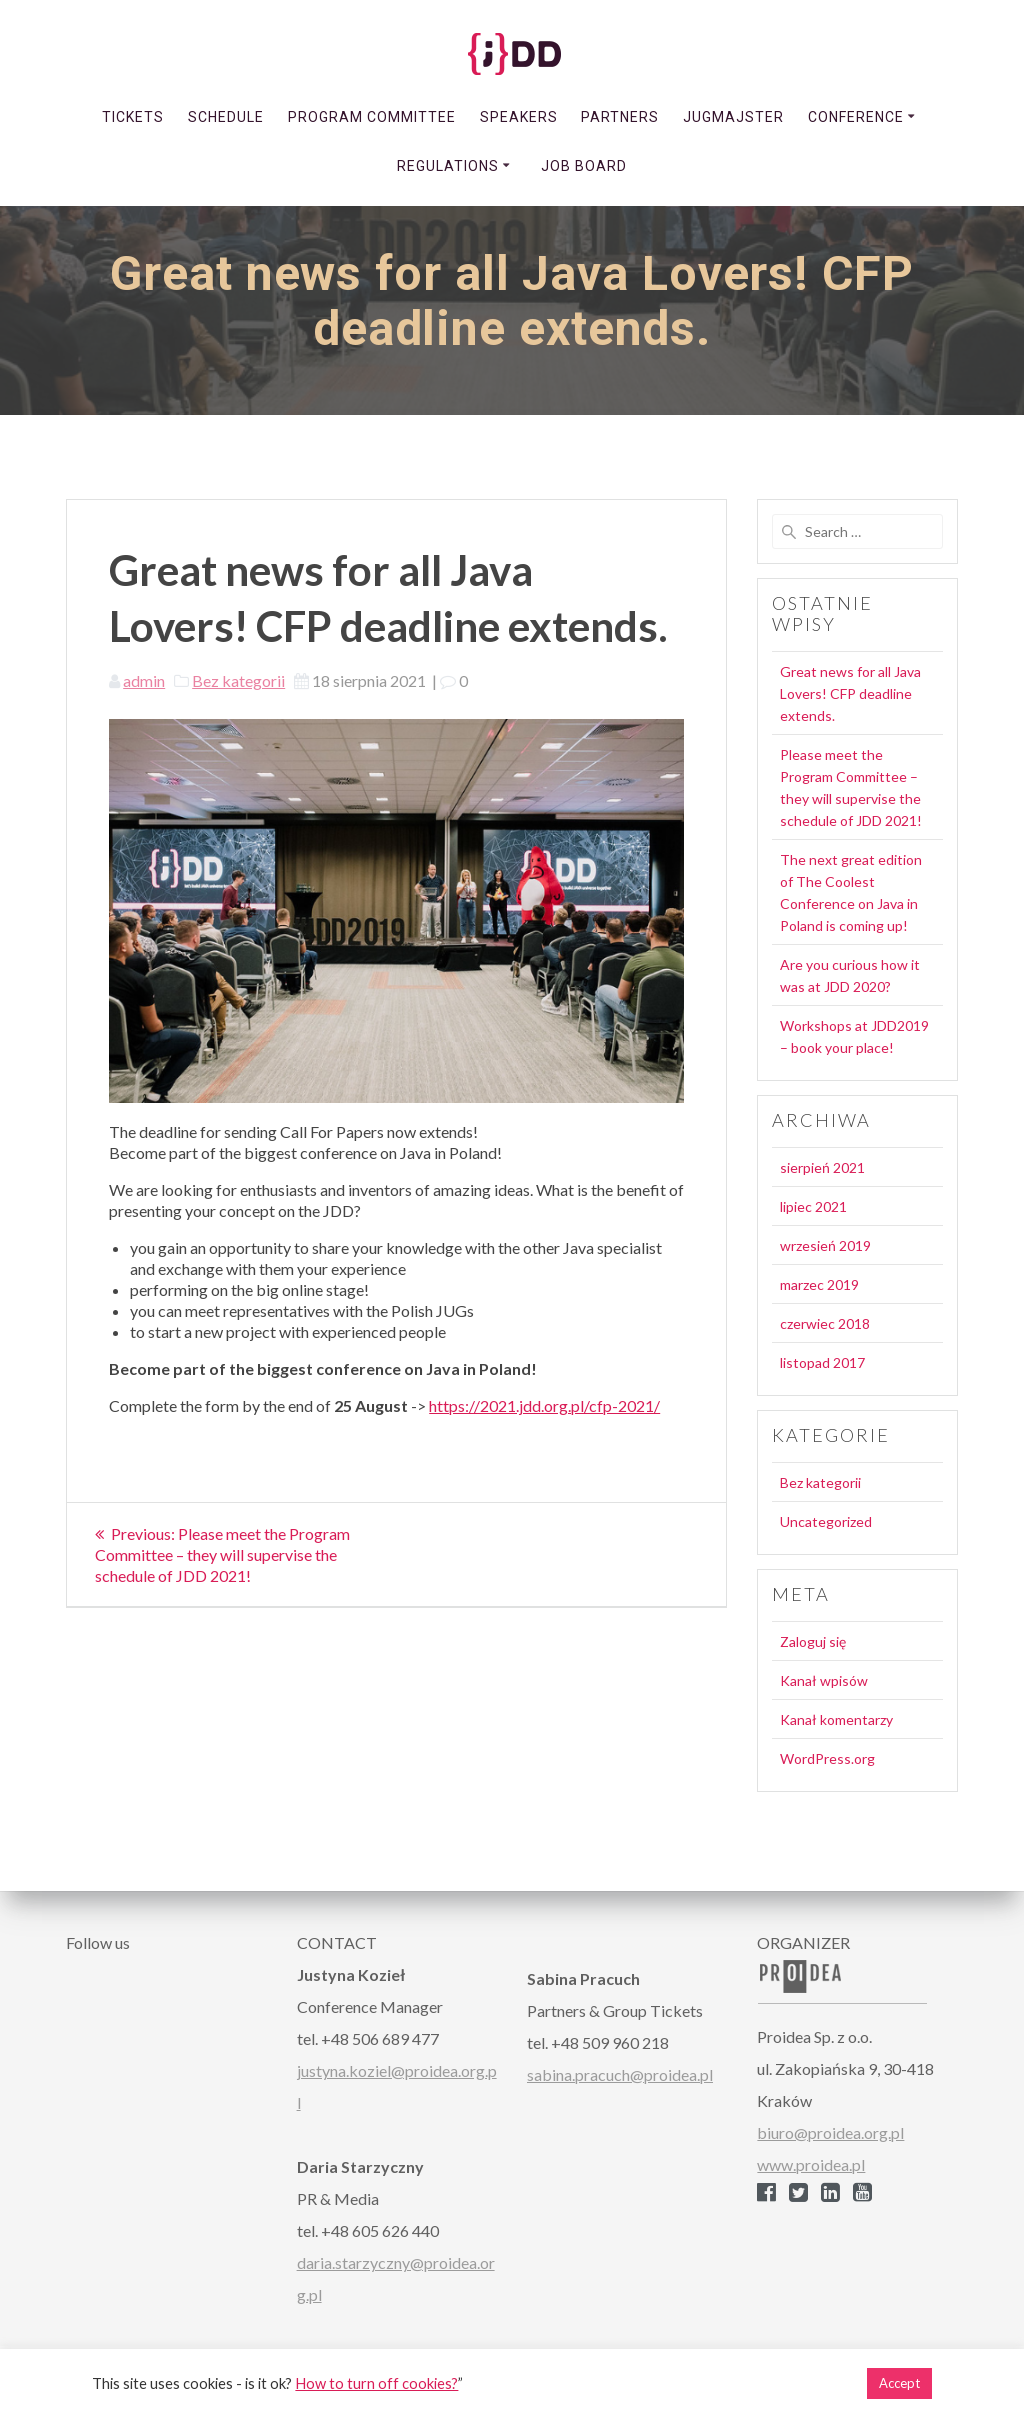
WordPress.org (827, 1758)
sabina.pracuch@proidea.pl (620, 2074)
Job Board (584, 166)
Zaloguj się (813, 1641)
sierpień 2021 (822, 1167)
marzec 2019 (819, 1284)
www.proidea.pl (811, 2164)
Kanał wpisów (824, 1680)
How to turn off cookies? (376, 2383)
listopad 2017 (822, 1362)
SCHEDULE (226, 117)
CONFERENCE (856, 117)
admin (144, 680)
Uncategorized (826, 1521)
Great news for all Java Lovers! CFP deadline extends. (850, 693)
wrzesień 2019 (825, 1245)
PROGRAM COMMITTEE (372, 117)
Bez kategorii (238, 680)
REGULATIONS (448, 166)
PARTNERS (620, 117)
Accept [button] (899, 2383)
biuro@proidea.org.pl (830, 2132)
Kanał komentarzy (836, 1719)
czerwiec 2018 (825, 1323)
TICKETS (133, 117)
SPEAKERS (519, 117)
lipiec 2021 (813, 1206)
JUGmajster (733, 117)
